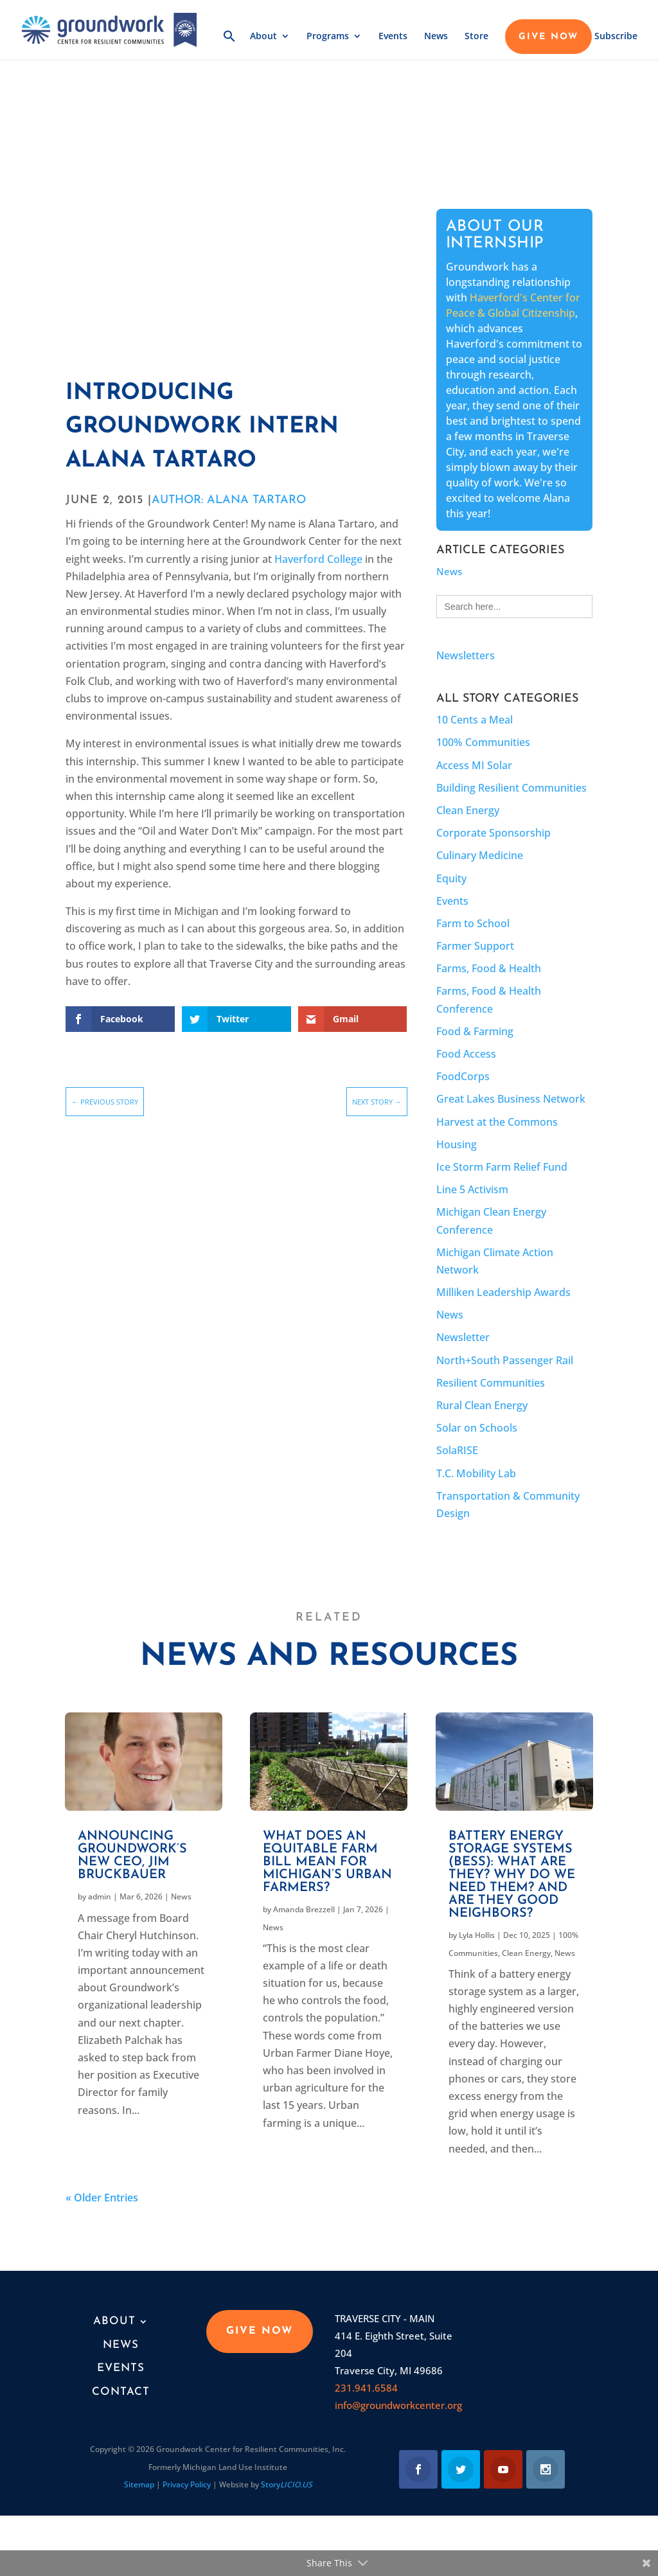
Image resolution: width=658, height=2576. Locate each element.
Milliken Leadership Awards (503, 1292)
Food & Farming (474, 1031)
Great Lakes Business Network (510, 1099)
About (263, 36)
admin (99, 1896)
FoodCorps (463, 1076)
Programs (328, 36)
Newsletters (465, 655)
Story (286, 2484)
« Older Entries (102, 2197)
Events (392, 36)
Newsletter (463, 1337)
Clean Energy (467, 810)
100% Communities (483, 742)
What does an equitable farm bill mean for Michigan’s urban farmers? (327, 1862)
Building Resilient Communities (511, 788)
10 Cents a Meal (474, 720)
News (436, 36)
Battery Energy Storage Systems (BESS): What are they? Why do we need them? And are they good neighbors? (512, 1875)
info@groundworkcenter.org (398, 2405)
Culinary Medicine (479, 855)
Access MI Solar (474, 765)
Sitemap (139, 2484)
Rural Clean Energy (482, 1405)
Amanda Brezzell (304, 1909)
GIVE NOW (548, 37)
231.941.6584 (366, 2387)
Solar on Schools (476, 1428)
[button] (229, 45)
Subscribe (615, 36)
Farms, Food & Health (488, 968)
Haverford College (318, 559)
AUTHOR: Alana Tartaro (229, 500)
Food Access (466, 1054)
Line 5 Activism (472, 1189)
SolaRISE (457, 1450)
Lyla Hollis (477, 1935)
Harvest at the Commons (497, 1122)
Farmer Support (475, 946)
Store (476, 36)
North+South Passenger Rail (504, 1360)
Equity (451, 878)
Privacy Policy (187, 2484)
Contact (121, 2391)
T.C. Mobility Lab (476, 1473)
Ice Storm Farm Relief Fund (501, 1167)
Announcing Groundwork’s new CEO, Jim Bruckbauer (132, 1855)
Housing (456, 1144)
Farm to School (473, 923)
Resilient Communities (490, 1383)
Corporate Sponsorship (493, 833)
